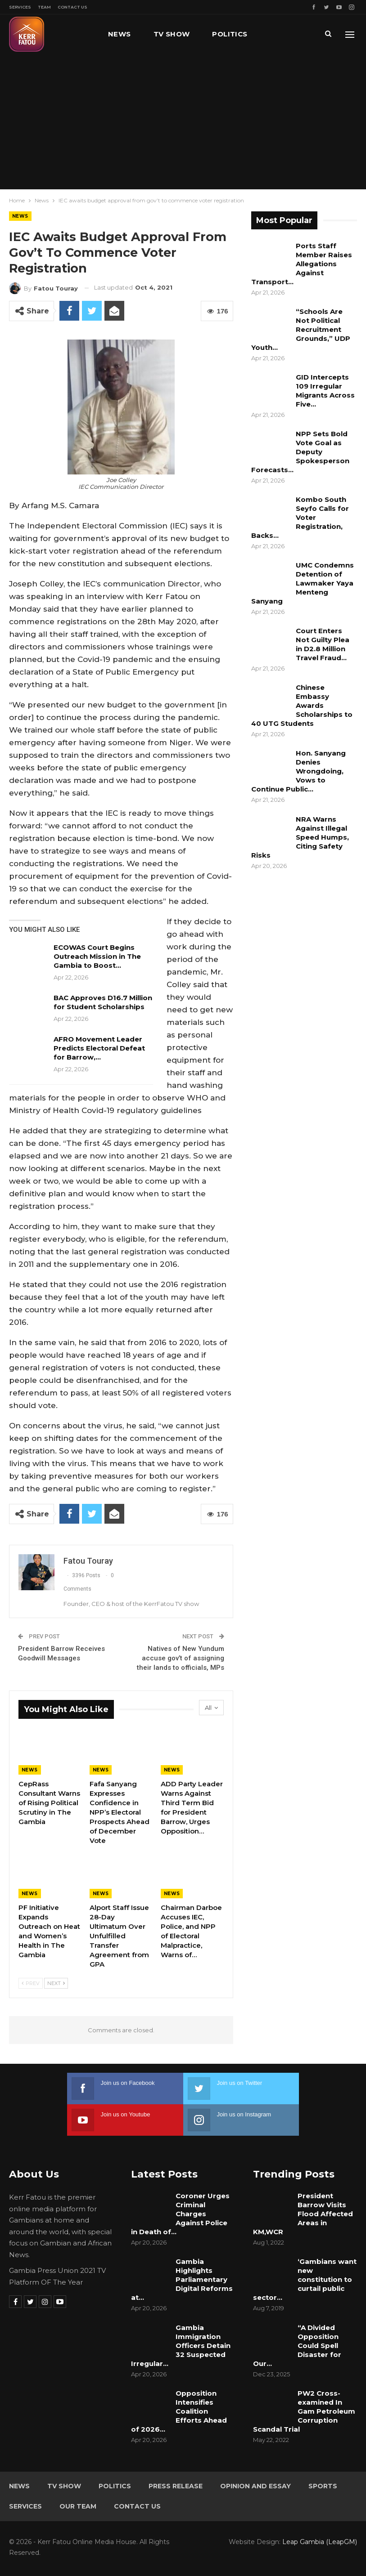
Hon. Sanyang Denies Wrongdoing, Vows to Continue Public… (298, 771)
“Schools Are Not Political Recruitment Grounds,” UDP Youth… (300, 329)
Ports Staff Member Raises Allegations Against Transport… (301, 264)
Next (56, 1983)
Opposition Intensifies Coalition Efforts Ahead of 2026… (179, 2411)
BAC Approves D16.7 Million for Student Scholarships (103, 1002)
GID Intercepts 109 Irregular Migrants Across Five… (325, 390)
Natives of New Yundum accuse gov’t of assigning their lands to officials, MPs (180, 1658)
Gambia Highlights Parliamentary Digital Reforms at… (182, 2279)
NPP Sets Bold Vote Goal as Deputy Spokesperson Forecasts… (300, 451)
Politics (229, 34)
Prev (31, 1983)
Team (44, 6)
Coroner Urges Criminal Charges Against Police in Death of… (180, 2213)
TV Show (172, 34)
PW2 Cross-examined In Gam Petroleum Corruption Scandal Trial (304, 2411)
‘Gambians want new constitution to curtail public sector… (305, 2279)
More (281, 34)
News (119, 34)
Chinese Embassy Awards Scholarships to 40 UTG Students (301, 705)
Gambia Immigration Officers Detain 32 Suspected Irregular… (180, 2345)
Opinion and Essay (255, 2486)
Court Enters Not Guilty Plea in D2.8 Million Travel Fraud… (322, 644)
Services (20, 6)
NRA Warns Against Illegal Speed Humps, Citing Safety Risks (300, 837)
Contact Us (72, 6)
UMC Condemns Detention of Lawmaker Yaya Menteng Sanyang (302, 583)
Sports (322, 2486)
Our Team (77, 2506)
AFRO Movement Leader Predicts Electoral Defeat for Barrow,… (99, 1048)
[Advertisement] (183, 121)
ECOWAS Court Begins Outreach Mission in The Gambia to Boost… (97, 956)
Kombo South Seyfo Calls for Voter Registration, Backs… (300, 517)
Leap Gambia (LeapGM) (319, 2542)
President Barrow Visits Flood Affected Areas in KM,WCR (303, 2213)
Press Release (176, 2486)
